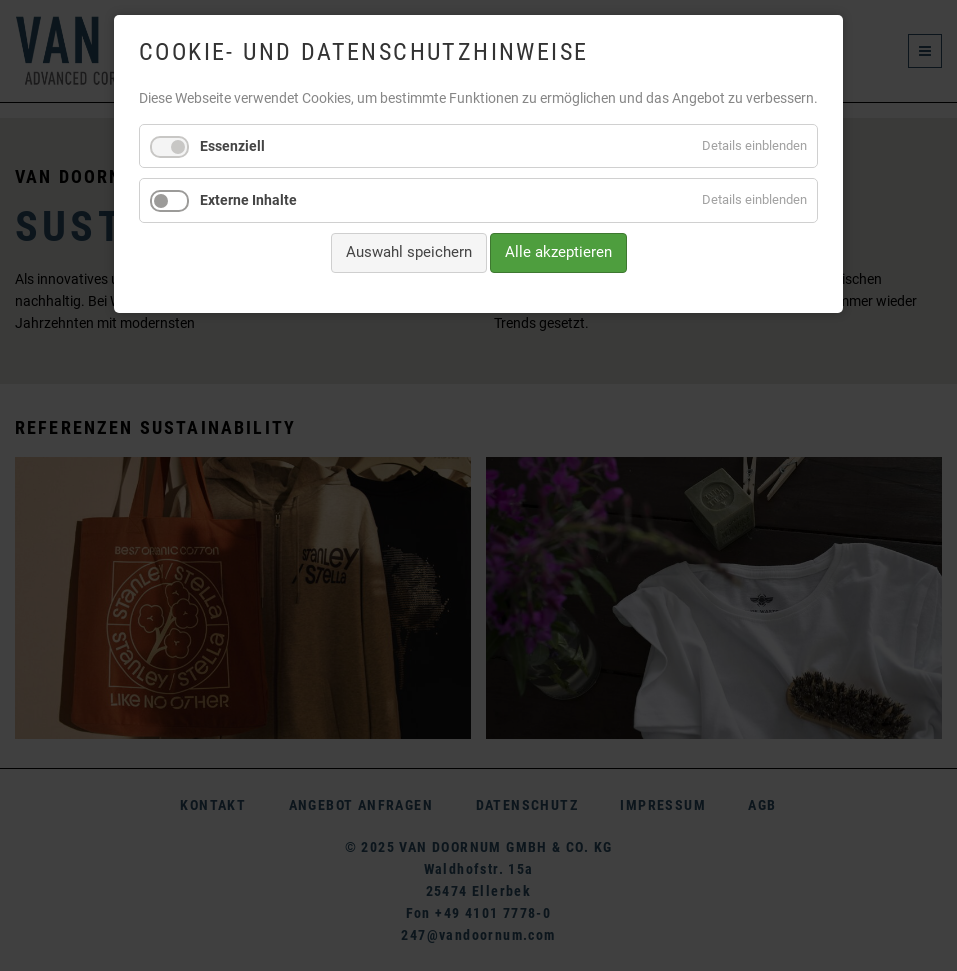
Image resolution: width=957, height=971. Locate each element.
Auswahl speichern (409, 252)
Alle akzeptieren (558, 252)
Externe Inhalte (248, 200)
